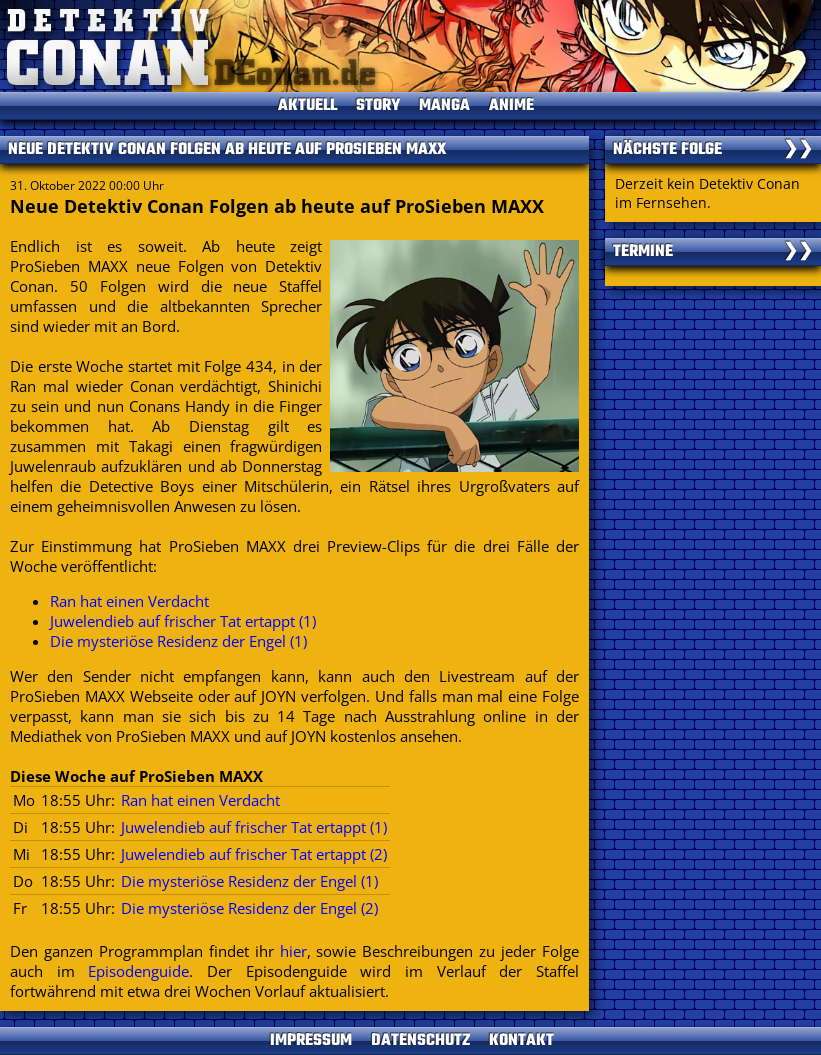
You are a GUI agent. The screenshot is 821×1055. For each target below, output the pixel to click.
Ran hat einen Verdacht (129, 601)
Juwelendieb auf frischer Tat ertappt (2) (254, 854)
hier (293, 951)
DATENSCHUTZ (420, 1041)
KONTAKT (521, 1041)
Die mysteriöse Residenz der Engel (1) (178, 641)
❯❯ (798, 150)
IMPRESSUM (311, 1041)
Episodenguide (138, 971)
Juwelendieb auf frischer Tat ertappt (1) (183, 621)
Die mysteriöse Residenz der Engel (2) (249, 908)
